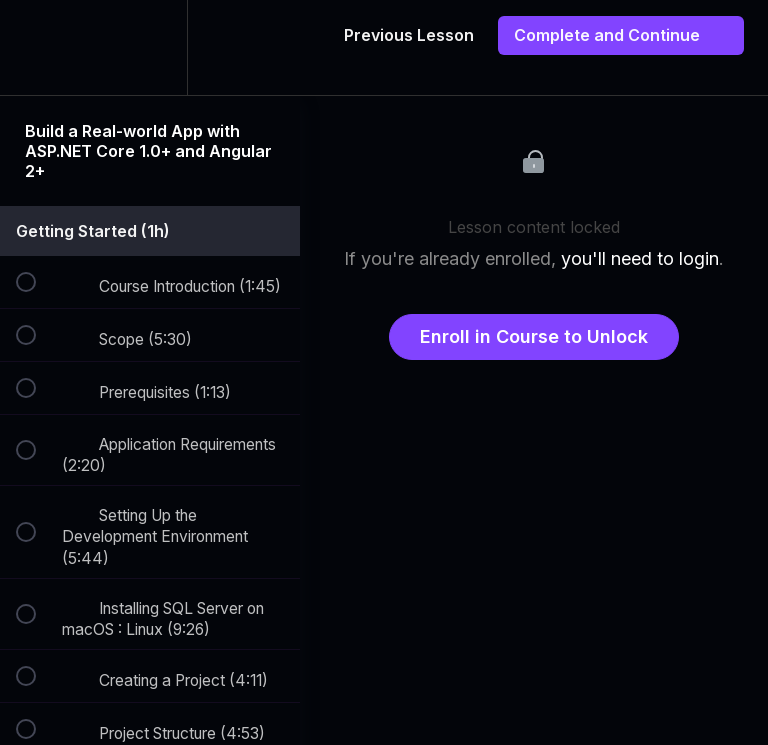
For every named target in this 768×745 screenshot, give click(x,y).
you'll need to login (640, 258)
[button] (37, 47)
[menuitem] (150, 47)
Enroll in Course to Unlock (534, 336)
